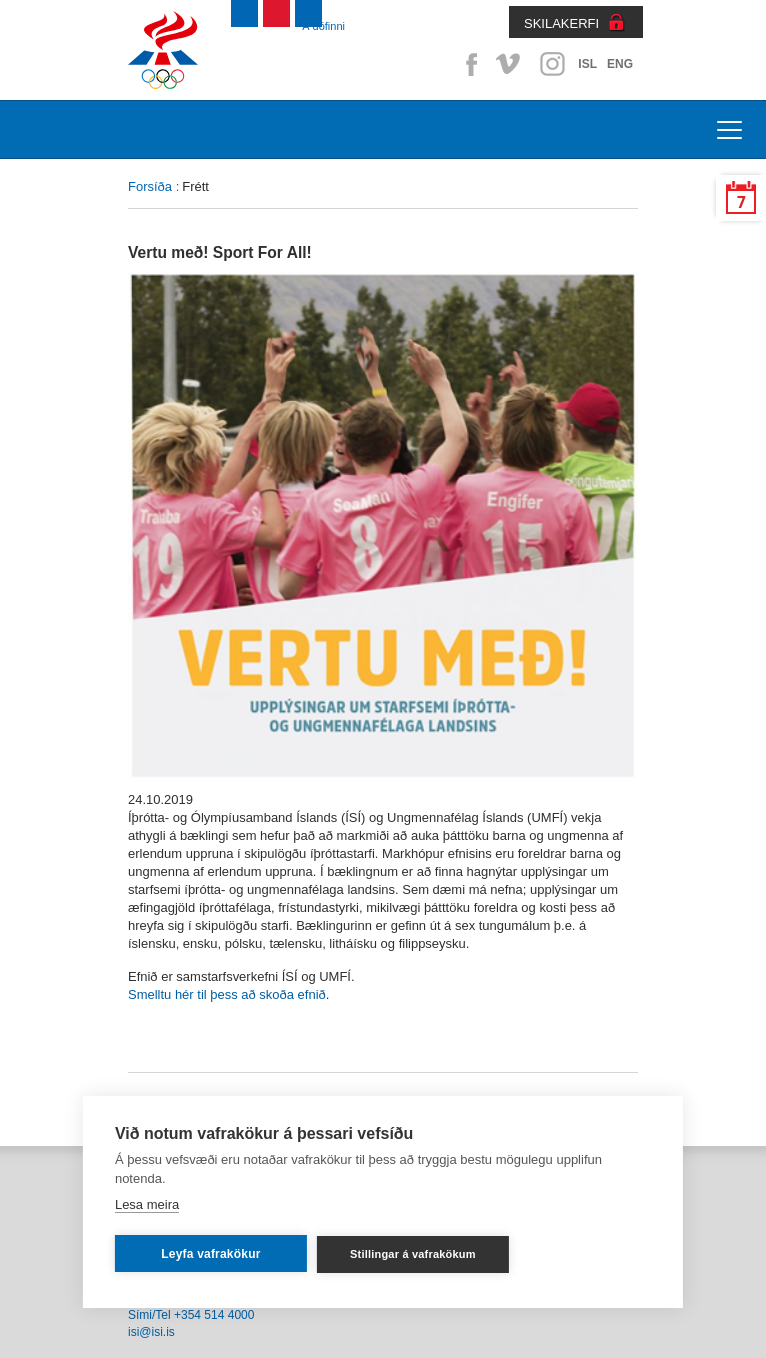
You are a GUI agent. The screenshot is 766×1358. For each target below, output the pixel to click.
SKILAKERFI (561, 23)
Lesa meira (147, 1204)
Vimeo (510, 64)
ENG (620, 64)
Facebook (468, 64)
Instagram (552, 64)
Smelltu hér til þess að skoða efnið (227, 994)
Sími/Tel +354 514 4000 (191, 1315)
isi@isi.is (151, 1332)
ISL (587, 64)
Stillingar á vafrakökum (413, 1254)
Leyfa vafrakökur (210, 1254)
